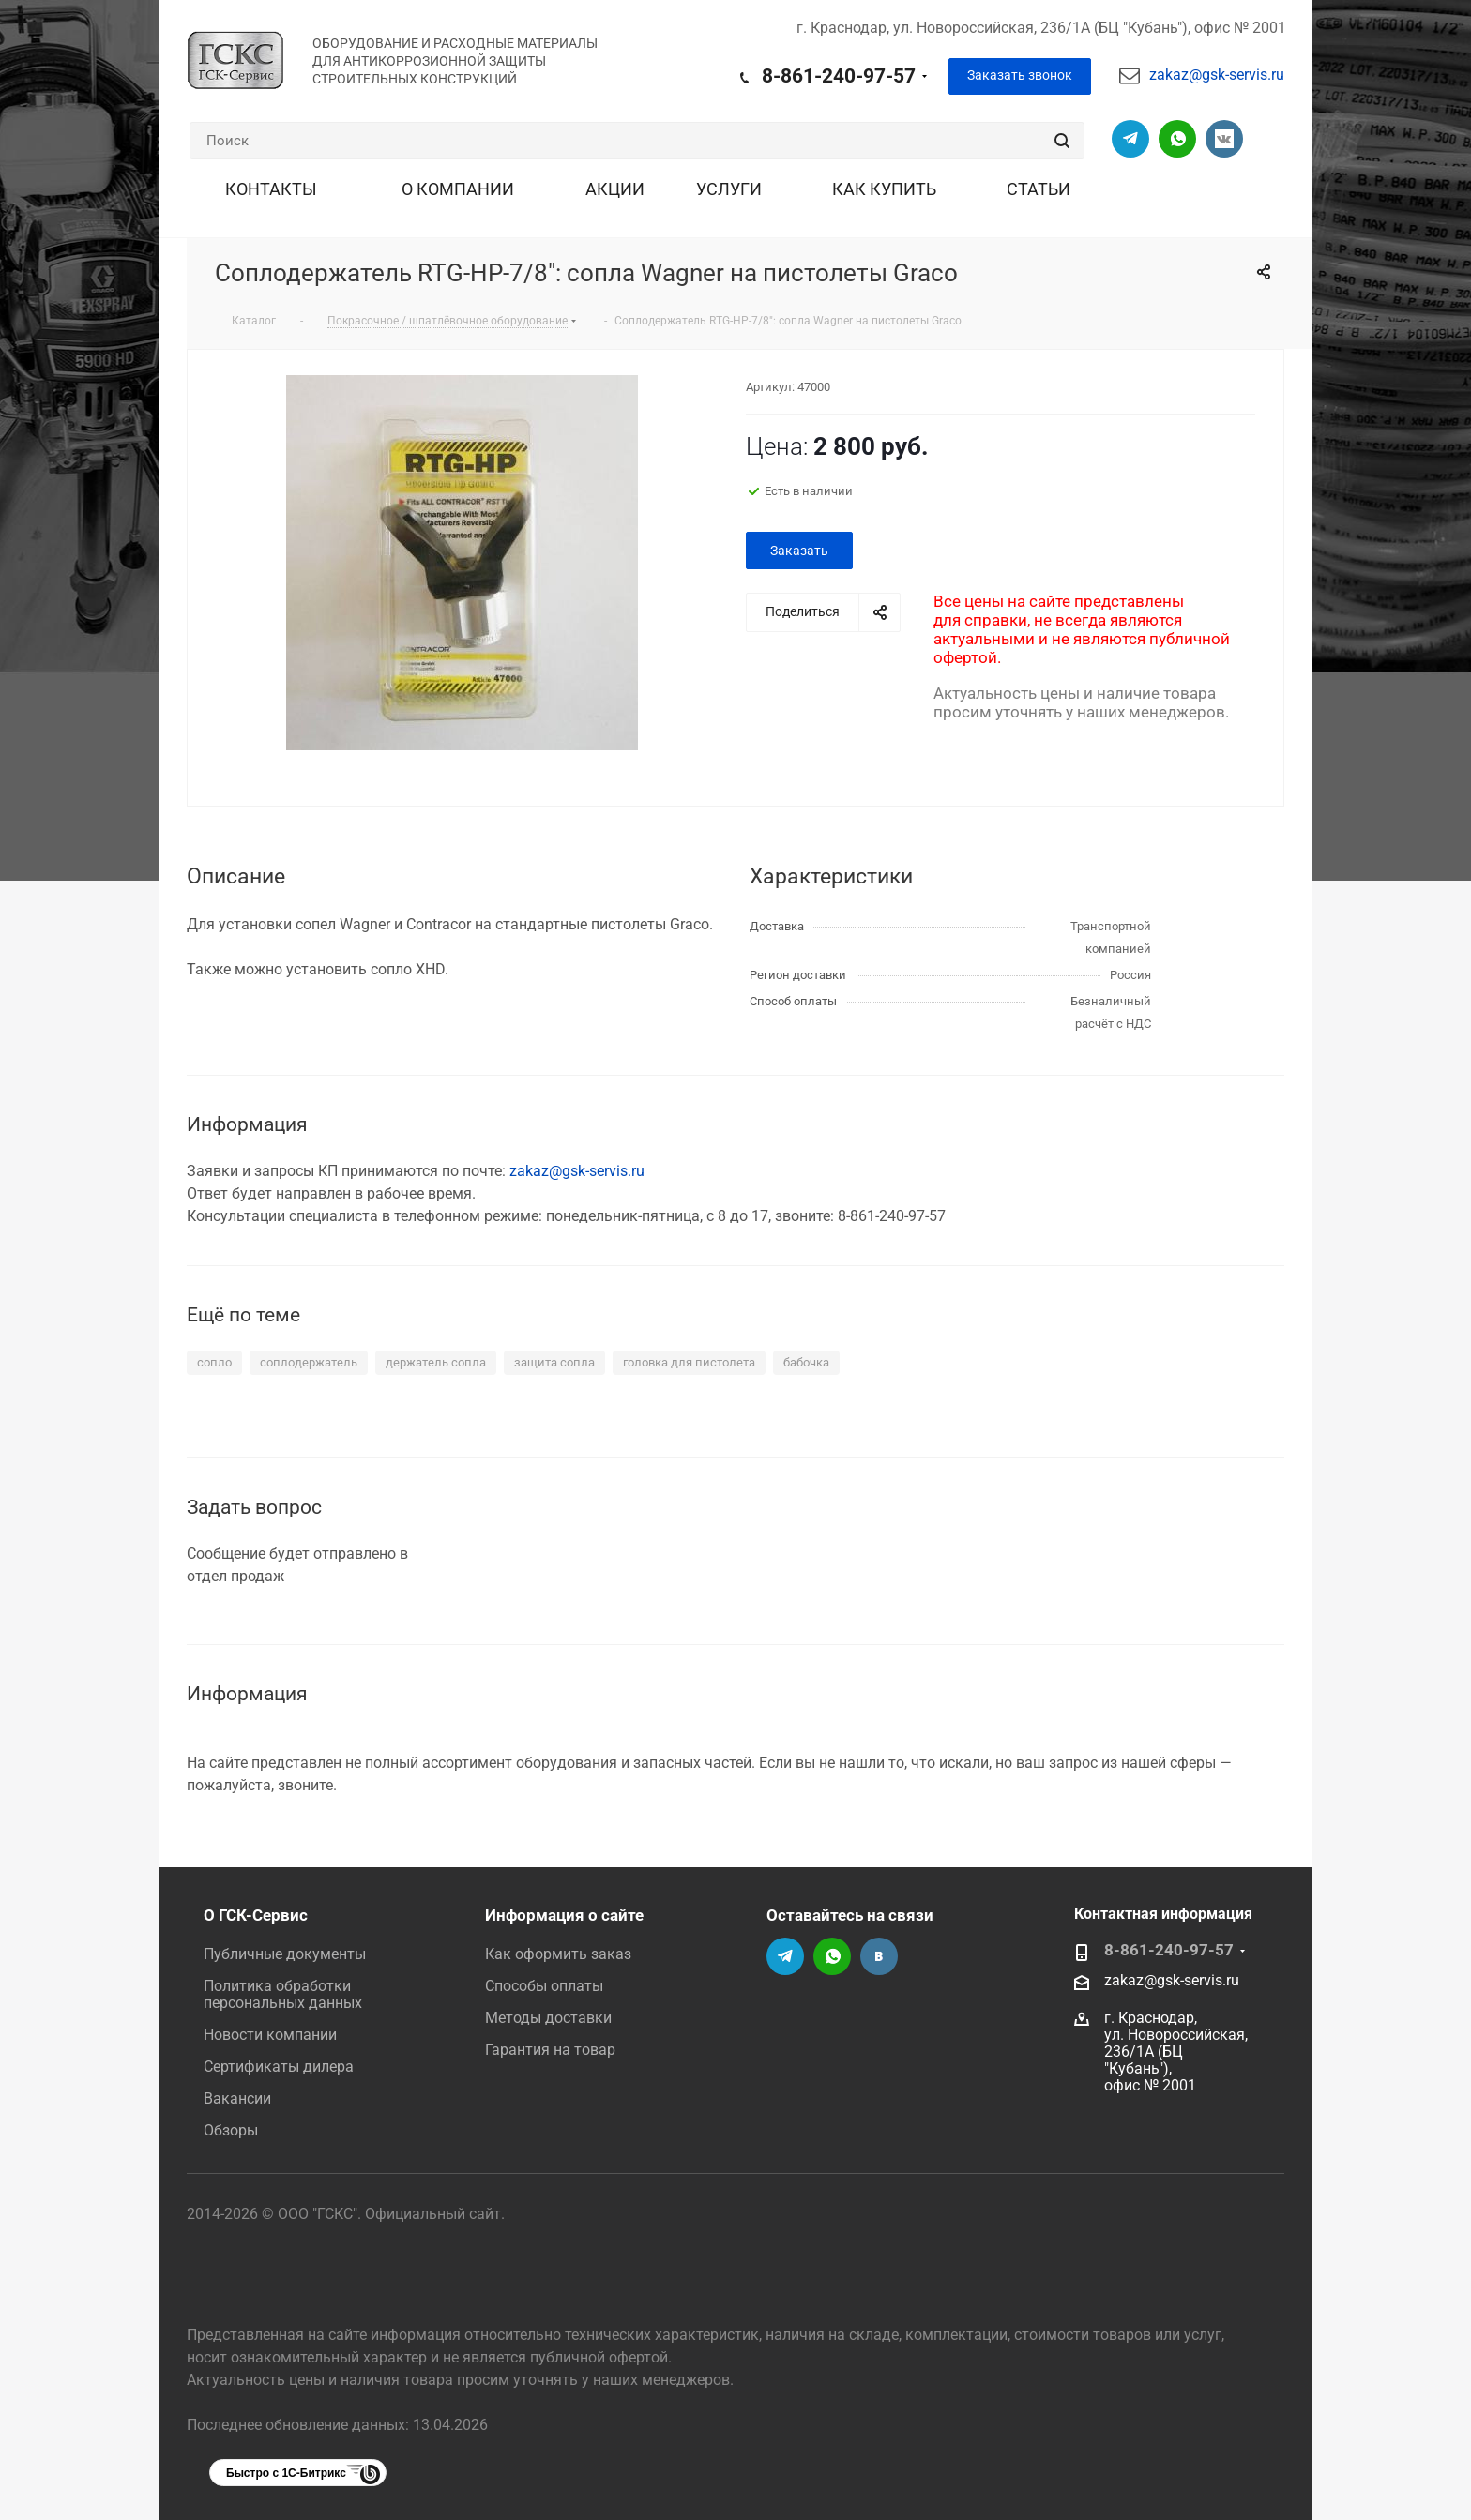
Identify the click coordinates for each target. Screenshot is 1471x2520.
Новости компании (270, 2035)
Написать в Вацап (1177, 139)
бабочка (806, 1362)
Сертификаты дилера (279, 2066)
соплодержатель (308, 1362)
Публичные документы (285, 1954)
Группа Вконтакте (1224, 139)
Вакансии (237, 2098)
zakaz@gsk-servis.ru (1216, 74)
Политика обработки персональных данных (283, 1994)
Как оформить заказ (558, 1954)
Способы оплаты (544, 1986)
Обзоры (231, 2130)
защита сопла (554, 1362)
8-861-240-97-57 (839, 76)
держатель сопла (436, 1362)
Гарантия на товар (550, 2050)
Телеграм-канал (1130, 139)
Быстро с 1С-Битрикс (286, 2473)
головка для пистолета (689, 1362)
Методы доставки (548, 2018)
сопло (214, 1362)
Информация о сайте (564, 1915)
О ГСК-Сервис (256, 1915)
